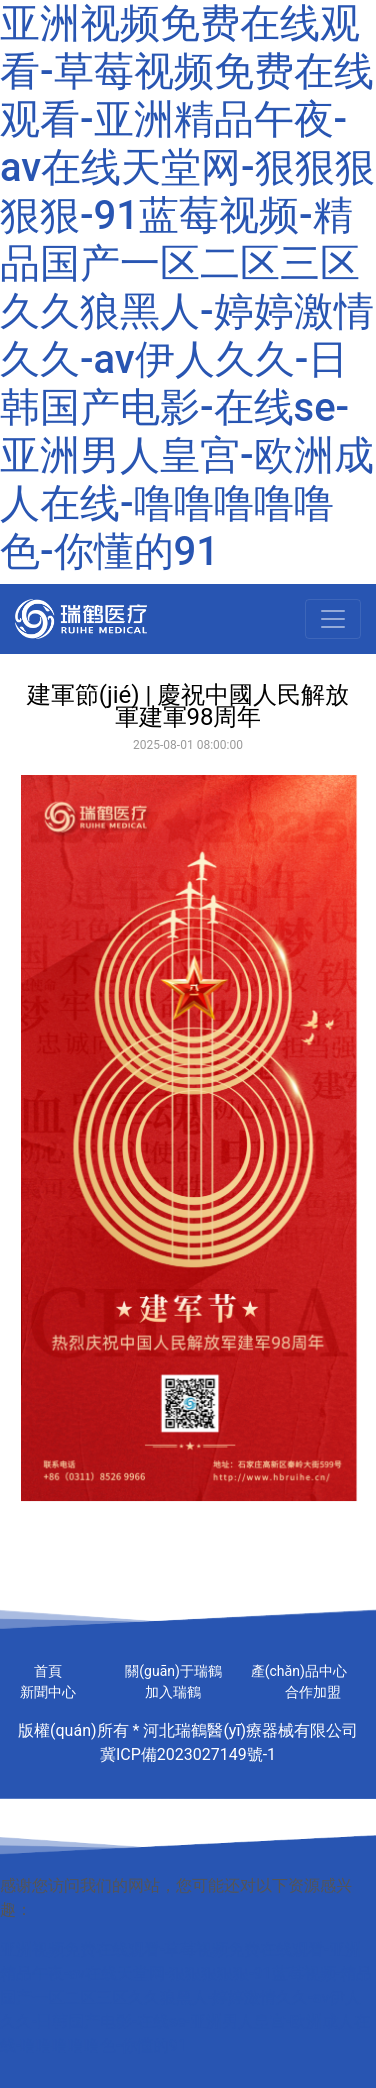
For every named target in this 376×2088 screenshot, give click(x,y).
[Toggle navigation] (333, 619)
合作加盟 (313, 1692)
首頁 (48, 1671)
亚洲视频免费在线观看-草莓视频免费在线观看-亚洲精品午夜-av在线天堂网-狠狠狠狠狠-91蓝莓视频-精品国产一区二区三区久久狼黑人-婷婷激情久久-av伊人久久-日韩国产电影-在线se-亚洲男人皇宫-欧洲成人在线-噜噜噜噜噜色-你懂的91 (187, 287)
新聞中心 (48, 1692)
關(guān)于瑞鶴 (173, 1671)
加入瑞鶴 (173, 1692)
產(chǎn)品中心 (299, 1671)
